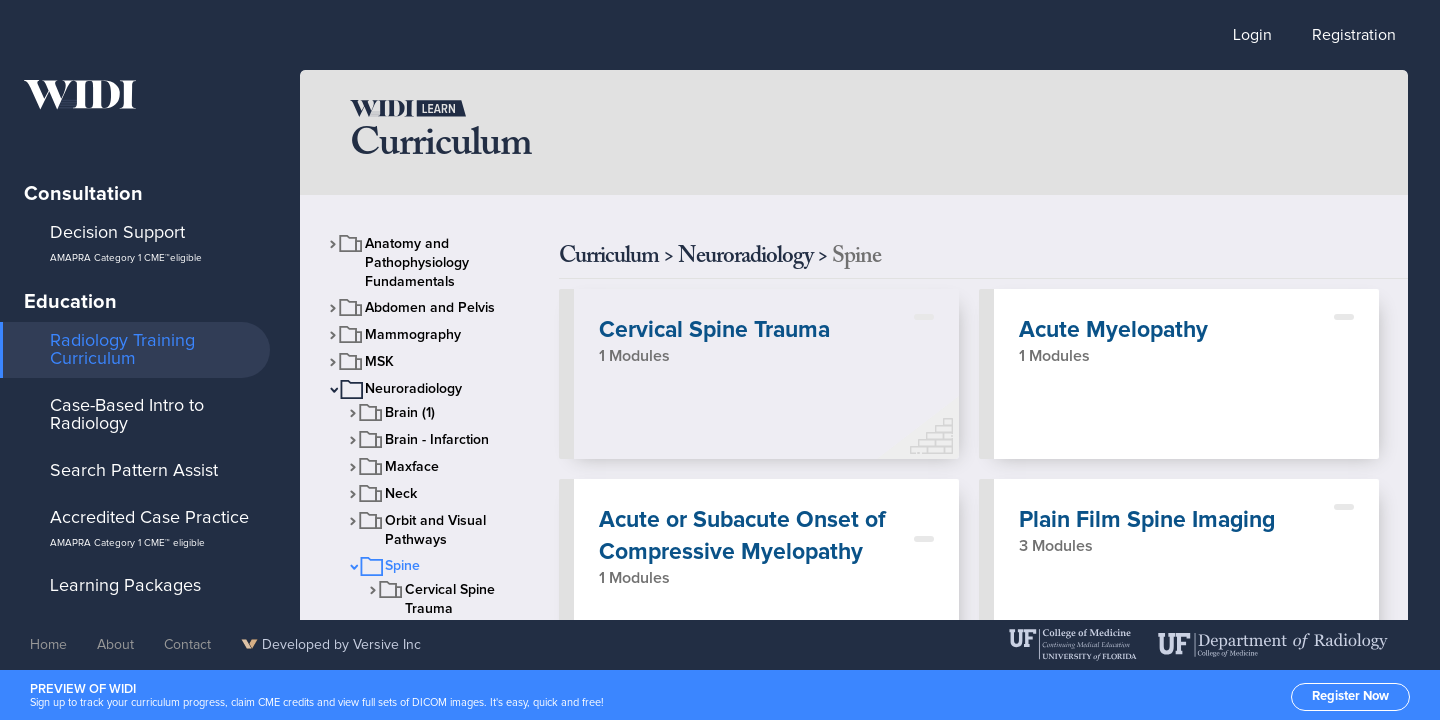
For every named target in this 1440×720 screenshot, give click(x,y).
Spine (402, 566)
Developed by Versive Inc (331, 645)
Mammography (413, 335)
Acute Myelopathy (1113, 330)
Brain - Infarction (437, 440)
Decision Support (126, 243)
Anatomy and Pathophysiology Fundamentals (417, 263)
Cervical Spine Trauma (450, 599)
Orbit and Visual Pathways (435, 530)
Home (48, 645)
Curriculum (609, 256)
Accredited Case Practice (149, 528)
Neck (401, 494)
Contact (187, 645)
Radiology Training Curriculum (122, 350)
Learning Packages (125, 586)
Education (70, 302)
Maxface (412, 467)
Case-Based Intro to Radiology (127, 415)
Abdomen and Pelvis (430, 308)
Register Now (1350, 696)
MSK (379, 362)
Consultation (83, 194)
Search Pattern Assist (134, 471)
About (115, 645)
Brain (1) (410, 413)
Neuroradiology (413, 389)
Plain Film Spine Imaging (1147, 520)
